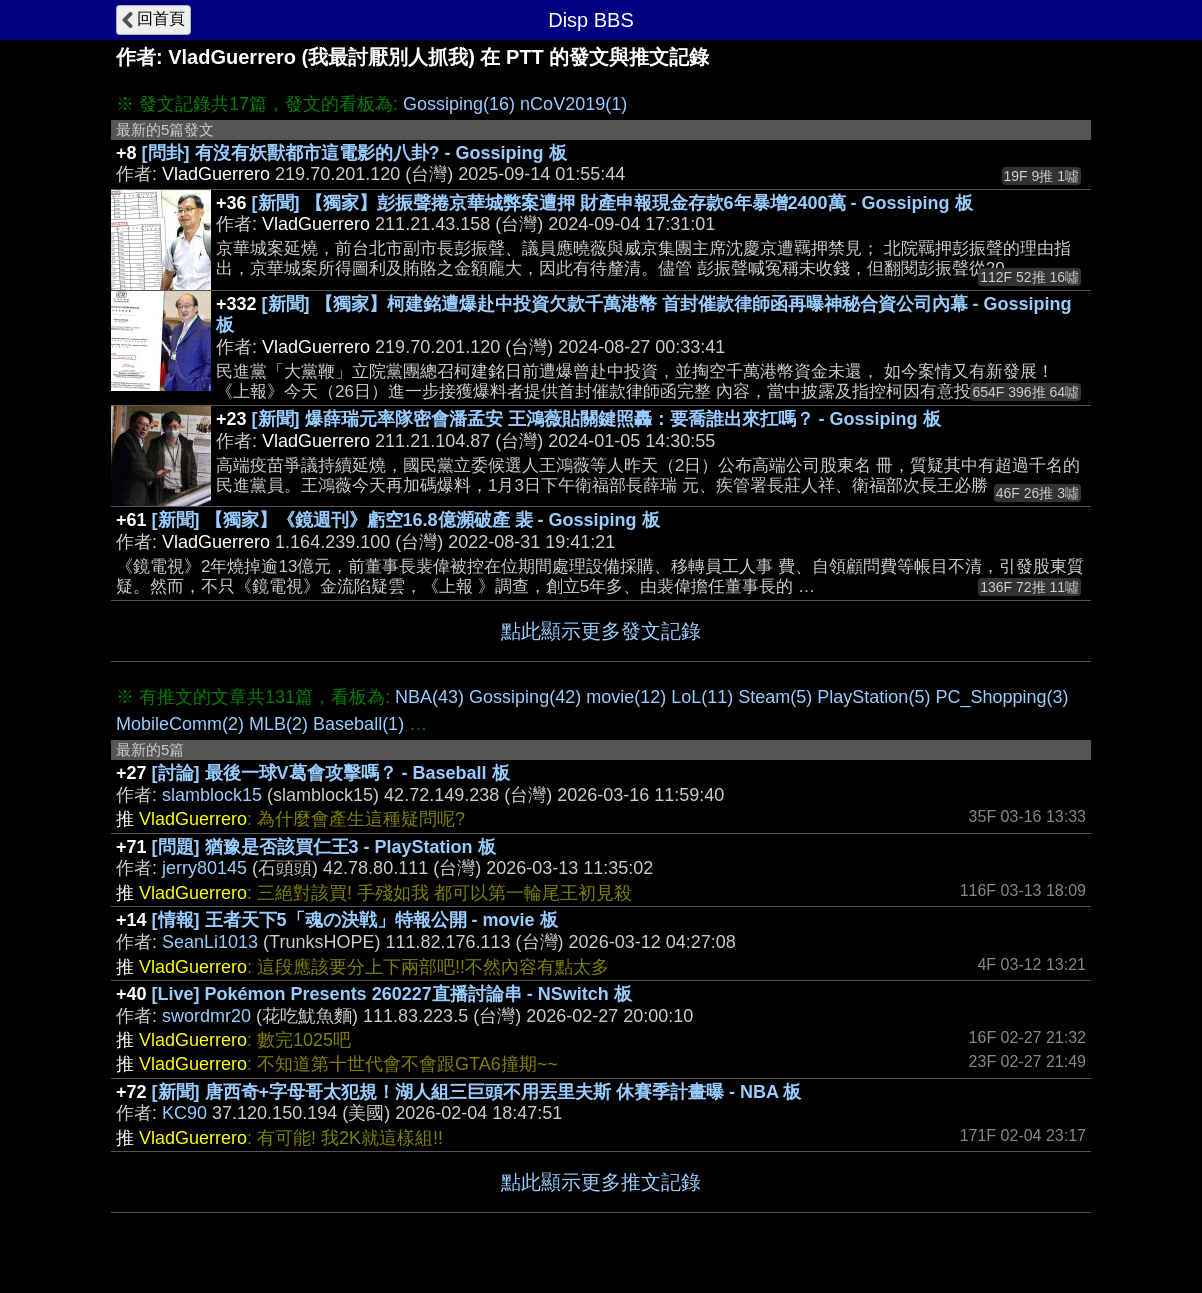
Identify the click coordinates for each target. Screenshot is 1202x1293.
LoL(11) (702, 697)
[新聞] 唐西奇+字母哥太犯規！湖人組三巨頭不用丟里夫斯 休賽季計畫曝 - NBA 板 (477, 1092)
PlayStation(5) (873, 697)
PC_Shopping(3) (1001, 697)
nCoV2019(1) (573, 104)
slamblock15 (212, 795)
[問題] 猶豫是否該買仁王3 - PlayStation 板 (324, 847)
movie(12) (626, 697)
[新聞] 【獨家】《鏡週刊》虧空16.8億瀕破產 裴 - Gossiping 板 (406, 520)
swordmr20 (206, 1016)
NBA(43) (429, 697)
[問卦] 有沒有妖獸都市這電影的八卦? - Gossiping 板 (354, 153)
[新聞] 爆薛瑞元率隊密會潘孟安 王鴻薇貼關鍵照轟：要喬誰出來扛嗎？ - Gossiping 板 (596, 419)
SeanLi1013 (210, 942)
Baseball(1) (358, 724)
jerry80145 (204, 868)
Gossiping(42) (525, 697)
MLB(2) (278, 724)
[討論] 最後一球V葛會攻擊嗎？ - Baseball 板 (331, 773)
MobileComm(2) (180, 724)
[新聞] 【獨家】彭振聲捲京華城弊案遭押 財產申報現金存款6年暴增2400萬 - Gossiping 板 (612, 203)
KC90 (184, 1113)
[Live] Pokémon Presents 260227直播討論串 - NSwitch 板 (392, 994)
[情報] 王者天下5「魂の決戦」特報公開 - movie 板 (355, 920)
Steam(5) (775, 697)
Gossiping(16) (459, 104)
